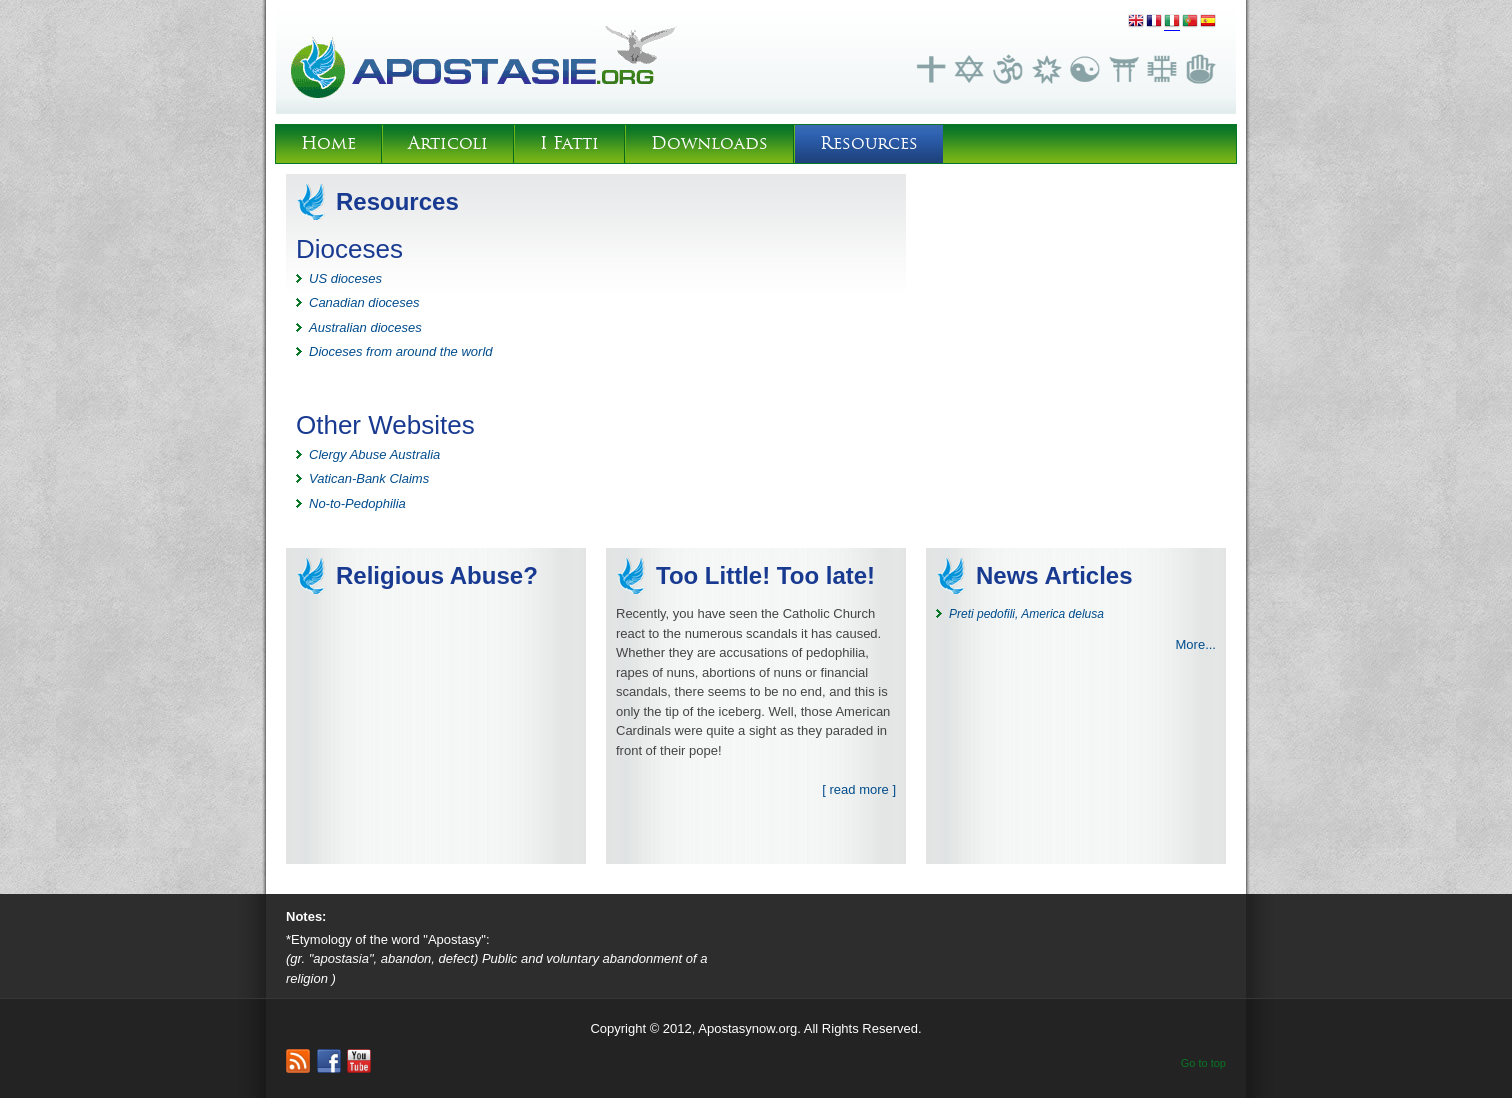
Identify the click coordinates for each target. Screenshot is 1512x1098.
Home (328, 143)
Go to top (1203, 1063)
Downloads (709, 143)
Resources (869, 143)
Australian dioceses (365, 327)
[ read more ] (859, 789)
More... (1196, 644)
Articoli (448, 143)
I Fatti (569, 143)
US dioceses (345, 278)
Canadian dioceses (364, 302)
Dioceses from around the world (401, 351)
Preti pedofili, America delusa (1026, 614)
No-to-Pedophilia (357, 503)
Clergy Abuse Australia (374, 454)
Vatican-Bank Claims (369, 478)
